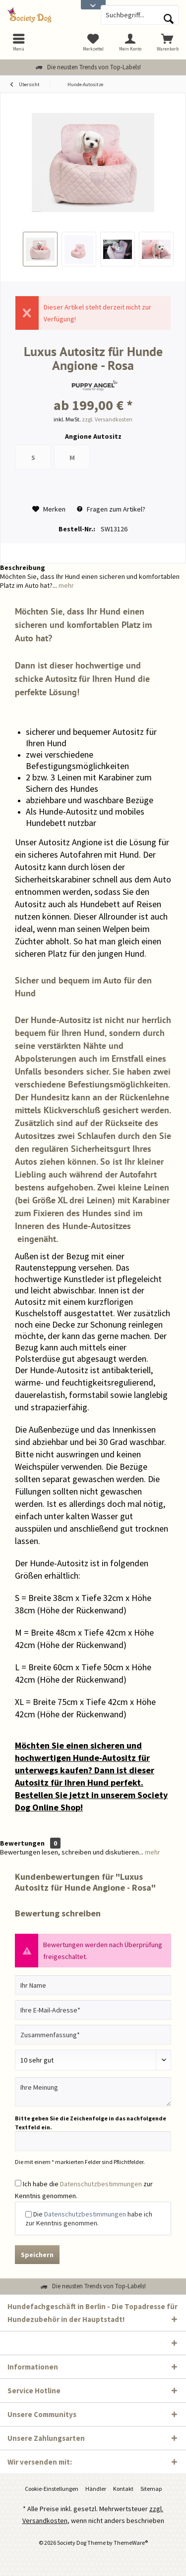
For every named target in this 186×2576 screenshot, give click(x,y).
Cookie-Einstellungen (51, 2488)
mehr (65, 585)
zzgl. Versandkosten (107, 419)
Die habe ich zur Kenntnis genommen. (88, 2218)
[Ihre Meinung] (93, 2092)
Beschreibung (22, 567)
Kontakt (123, 2488)
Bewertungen (22, 1843)
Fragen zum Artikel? (111, 509)
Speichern (37, 2254)
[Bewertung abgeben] (93, 2060)
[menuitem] (167, 42)
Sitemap (151, 2488)
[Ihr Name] (93, 1985)
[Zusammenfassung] (93, 2035)
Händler (95, 2488)
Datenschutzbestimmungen (101, 2183)
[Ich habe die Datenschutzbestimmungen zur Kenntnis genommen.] (18, 2183)
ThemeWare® (131, 2542)
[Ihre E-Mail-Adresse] (93, 2010)
